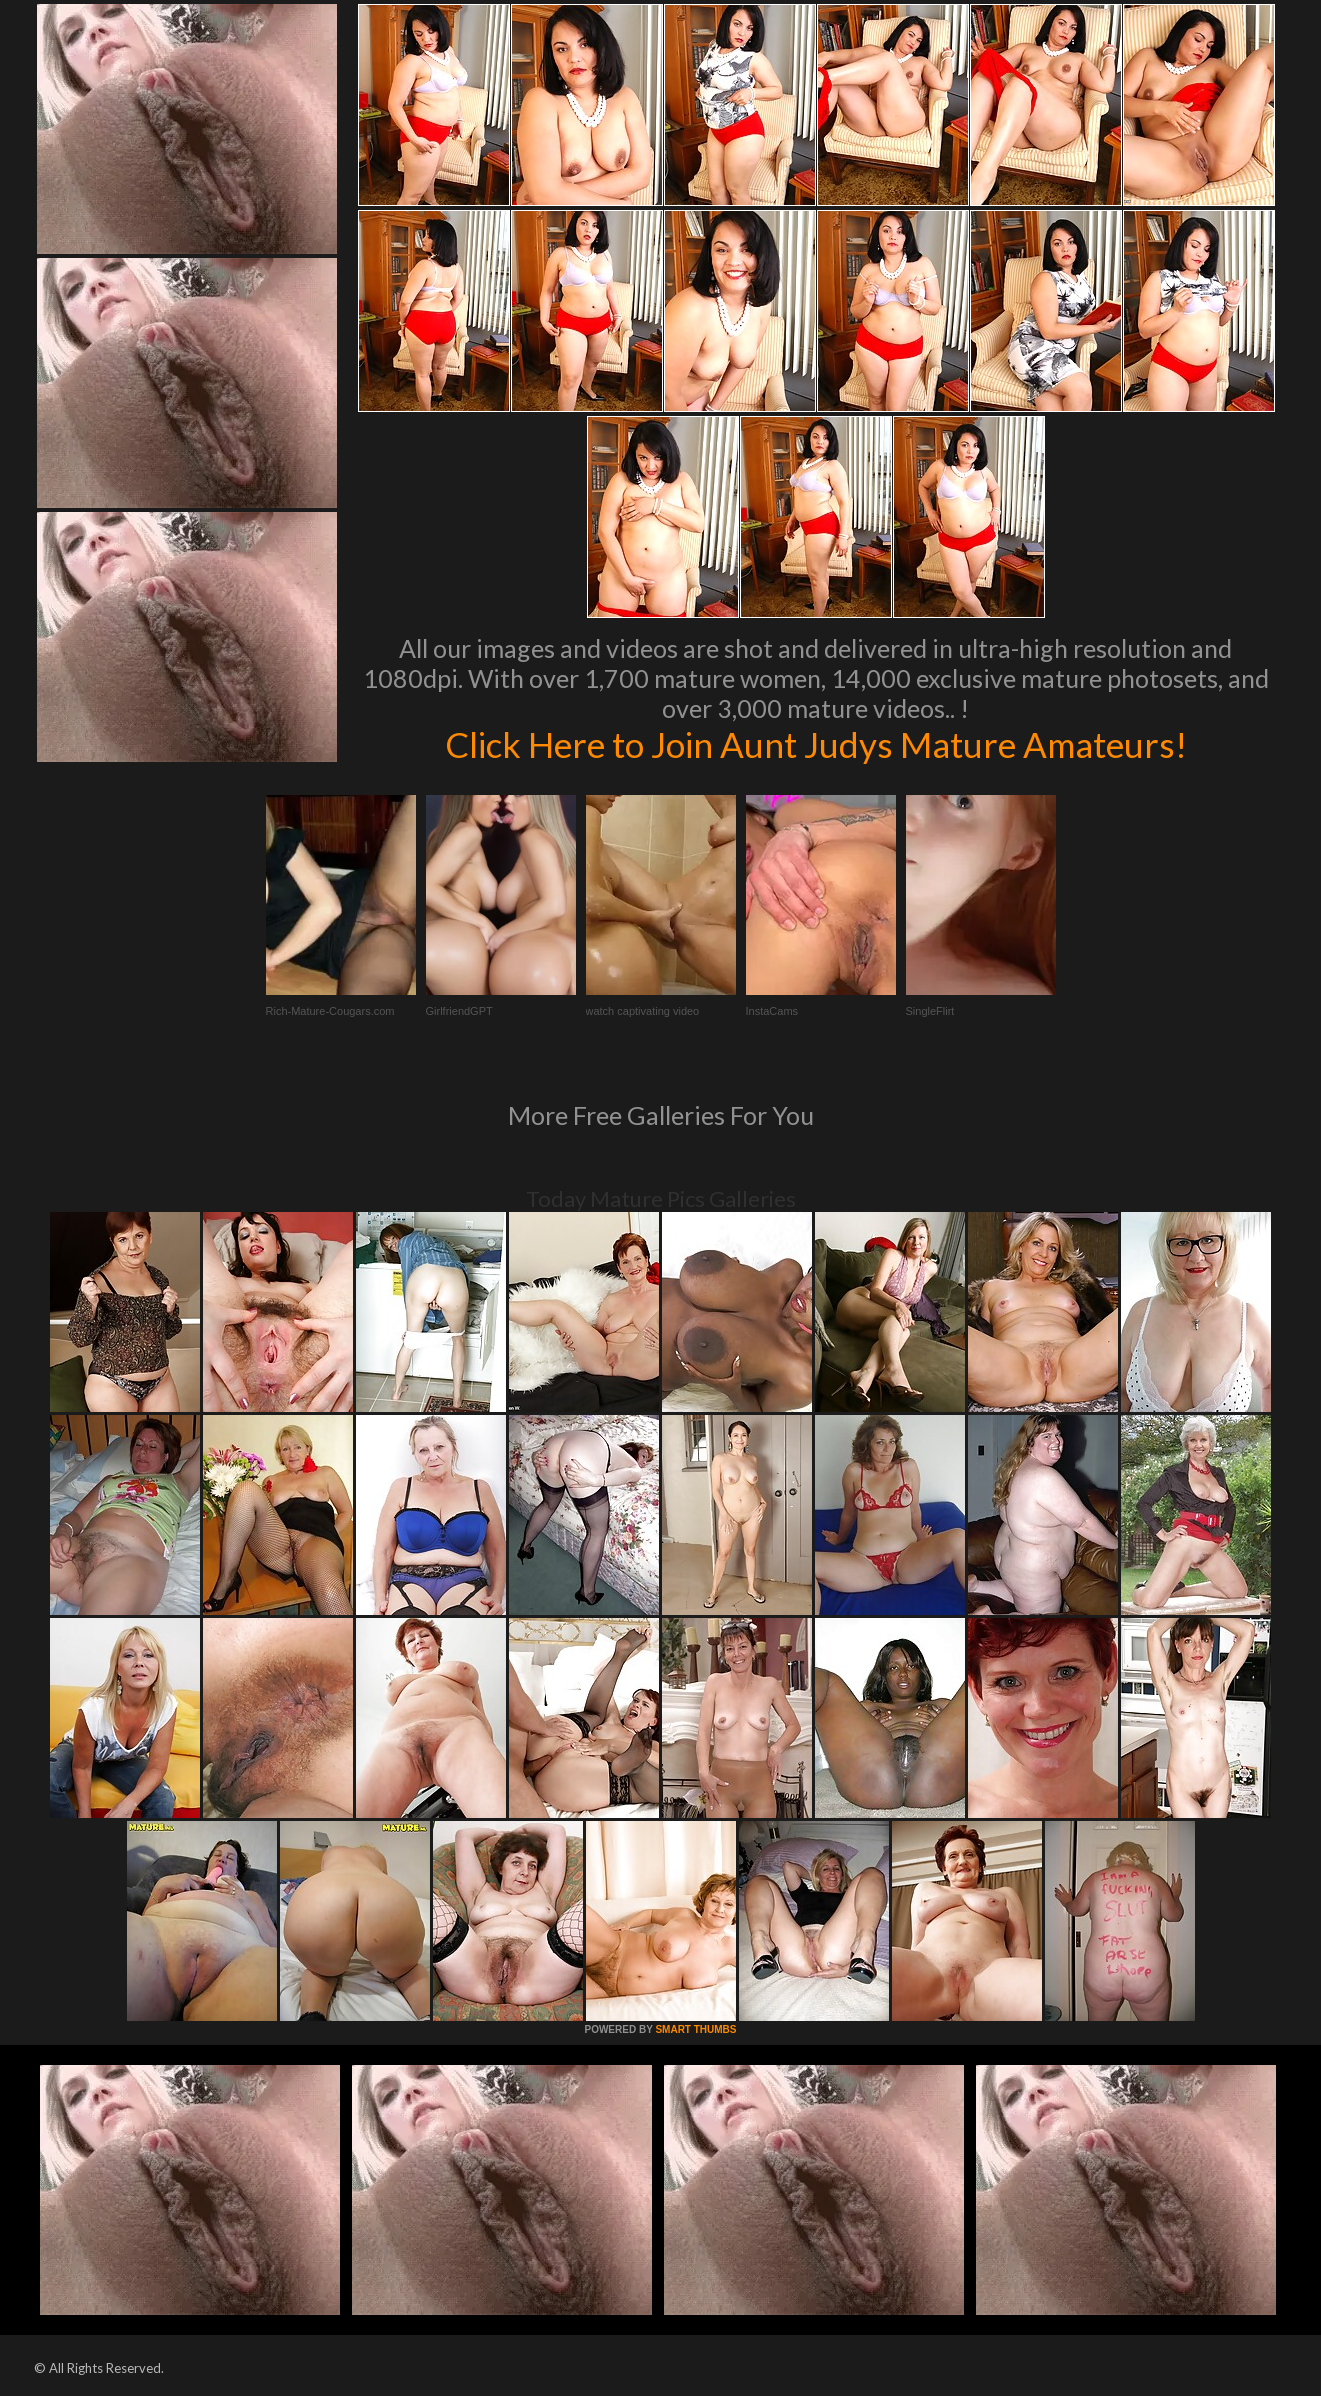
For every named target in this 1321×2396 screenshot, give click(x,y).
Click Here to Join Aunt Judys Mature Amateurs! (816, 744)
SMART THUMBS (695, 2029)
